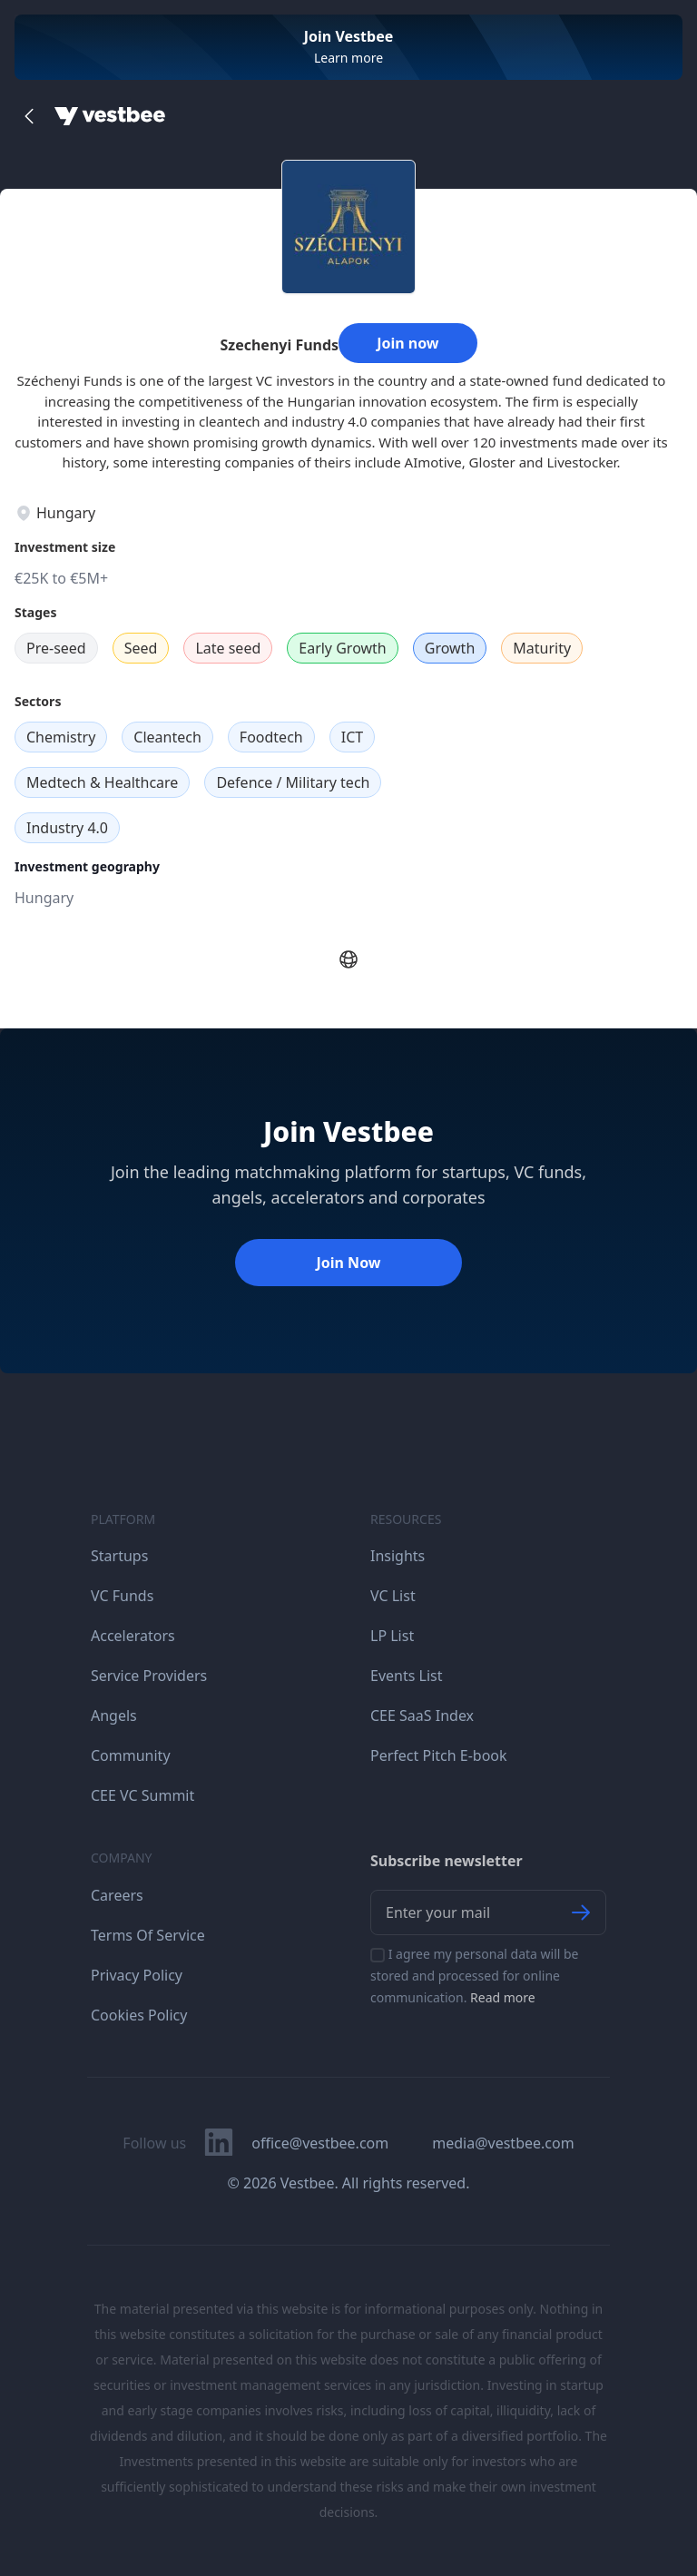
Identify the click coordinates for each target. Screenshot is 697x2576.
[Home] (109, 116)
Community (131, 1755)
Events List (406, 1676)
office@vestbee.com (319, 2143)
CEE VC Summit (142, 1795)
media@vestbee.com (503, 2143)
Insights (397, 1556)
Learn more (348, 57)
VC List (393, 1596)
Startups (119, 1556)
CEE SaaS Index (422, 1716)
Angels (114, 1716)
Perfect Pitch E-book (438, 1755)
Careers (117, 1895)
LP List (392, 1636)
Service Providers (149, 1676)
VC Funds (122, 1596)
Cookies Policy (139, 2015)
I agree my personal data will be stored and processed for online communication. (474, 1975)
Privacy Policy (136, 1975)
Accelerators (133, 1636)
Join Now (348, 1263)
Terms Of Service (148, 1935)
